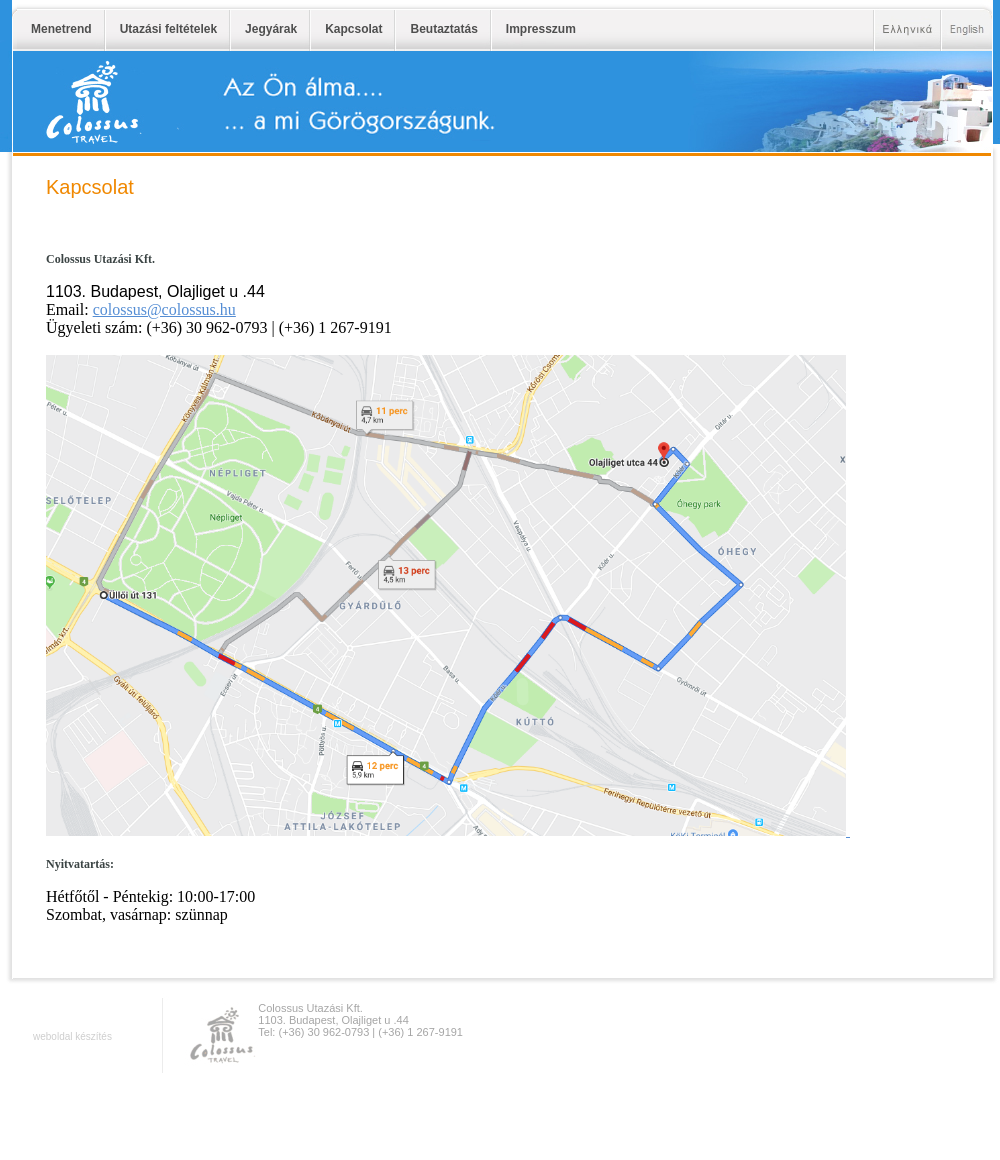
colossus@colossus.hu (164, 309)
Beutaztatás (443, 29)
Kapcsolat (353, 29)
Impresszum (541, 29)
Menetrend (61, 29)
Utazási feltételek (168, 29)
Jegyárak (271, 29)
